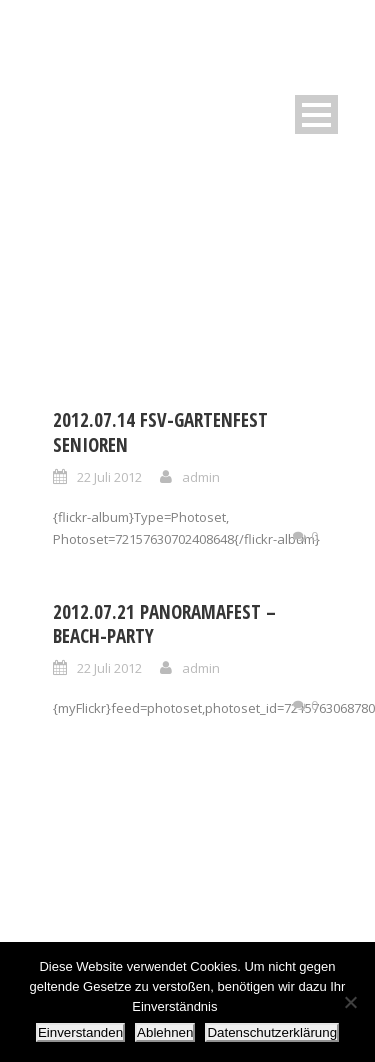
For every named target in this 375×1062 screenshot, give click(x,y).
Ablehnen (165, 1032)
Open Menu (316, 114)
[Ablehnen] (350, 1002)
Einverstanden (80, 1032)
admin (201, 477)
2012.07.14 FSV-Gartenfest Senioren (160, 432)
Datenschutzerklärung (272, 1032)
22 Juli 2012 (109, 477)
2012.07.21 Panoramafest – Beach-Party (164, 624)
